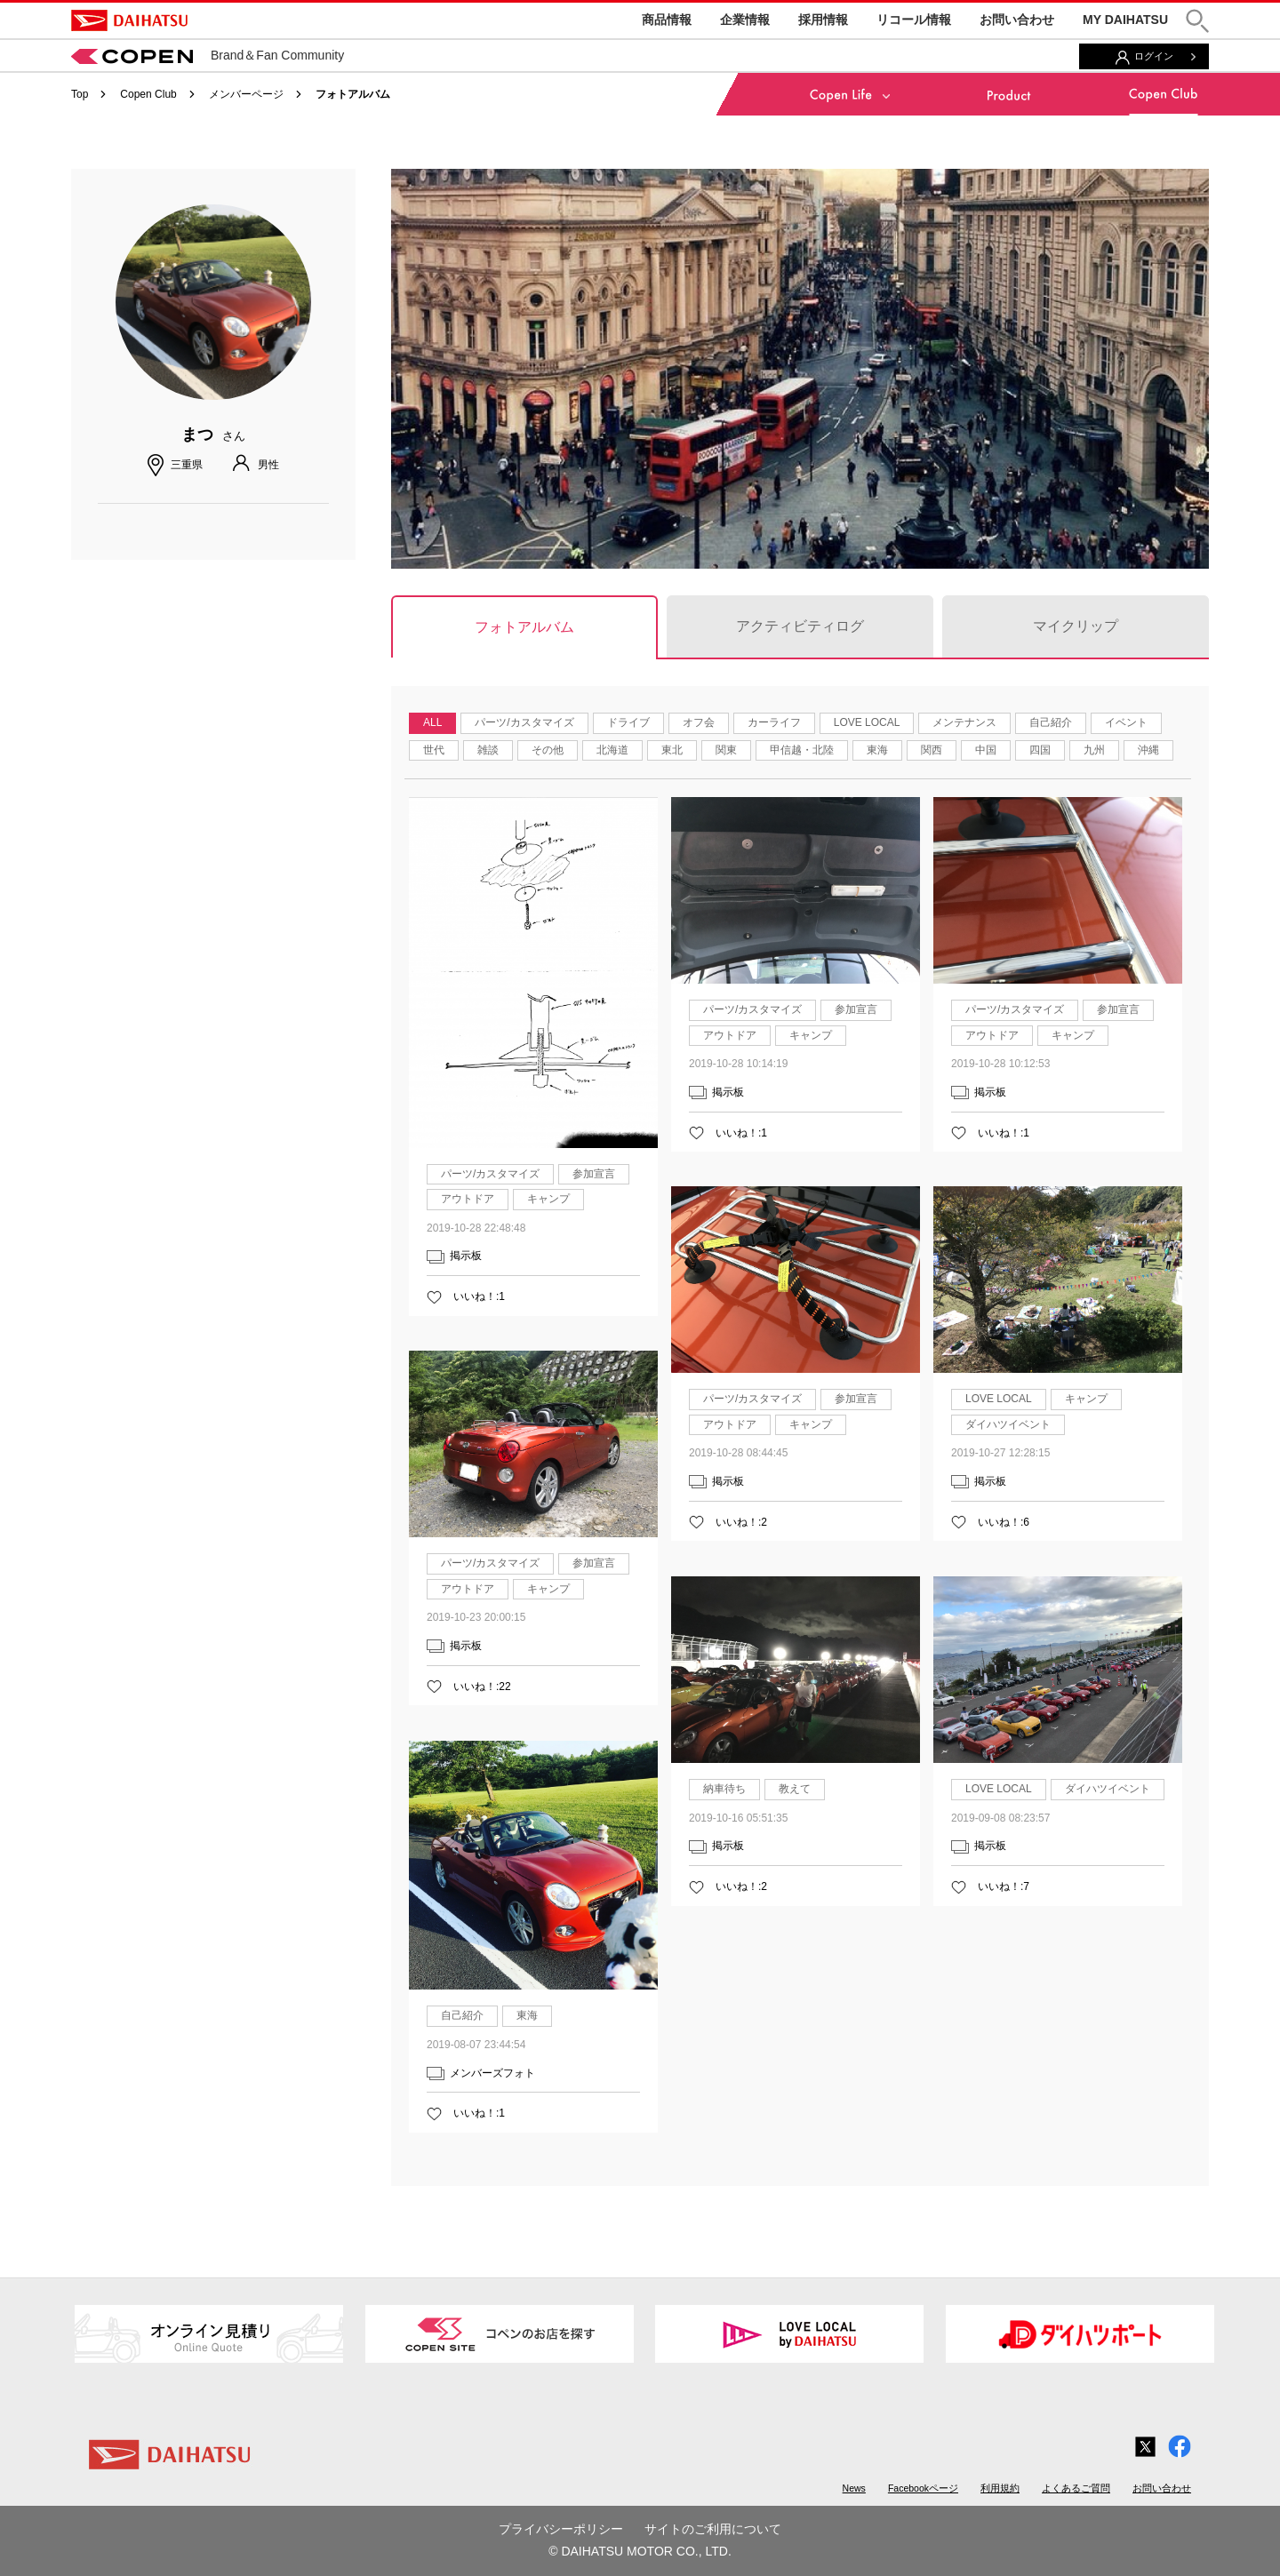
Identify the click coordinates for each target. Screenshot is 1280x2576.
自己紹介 (1050, 722)
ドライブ (628, 722)
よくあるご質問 (1076, 2488)
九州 (1094, 750)
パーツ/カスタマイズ (524, 722)
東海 (877, 750)
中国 (985, 750)
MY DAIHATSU (1125, 19)
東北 (672, 750)
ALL (432, 722)
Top (79, 94)
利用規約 (1000, 2488)
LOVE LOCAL (867, 722)
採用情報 (823, 19)
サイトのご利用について (712, 2529)
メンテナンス (964, 722)
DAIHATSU (129, 20)
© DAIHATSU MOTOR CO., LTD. (640, 2551)
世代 (433, 750)
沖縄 (1148, 750)
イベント (1126, 722)
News (854, 2488)
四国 (1040, 750)
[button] (1197, 21)
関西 (931, 750)
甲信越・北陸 (802, 750)
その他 (548, 750)
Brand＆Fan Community (207, 55)
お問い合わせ (1017, 19)
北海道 (612, 750)
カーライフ (774, 722)
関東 (726, 750)
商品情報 (667, 19)
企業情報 (745, 19)
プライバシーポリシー (561, 2529)
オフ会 (699, 722)
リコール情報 (913, 19)
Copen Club (148, 94)
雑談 (488, 750)
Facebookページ (923, 2488)
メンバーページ (246, 94)
